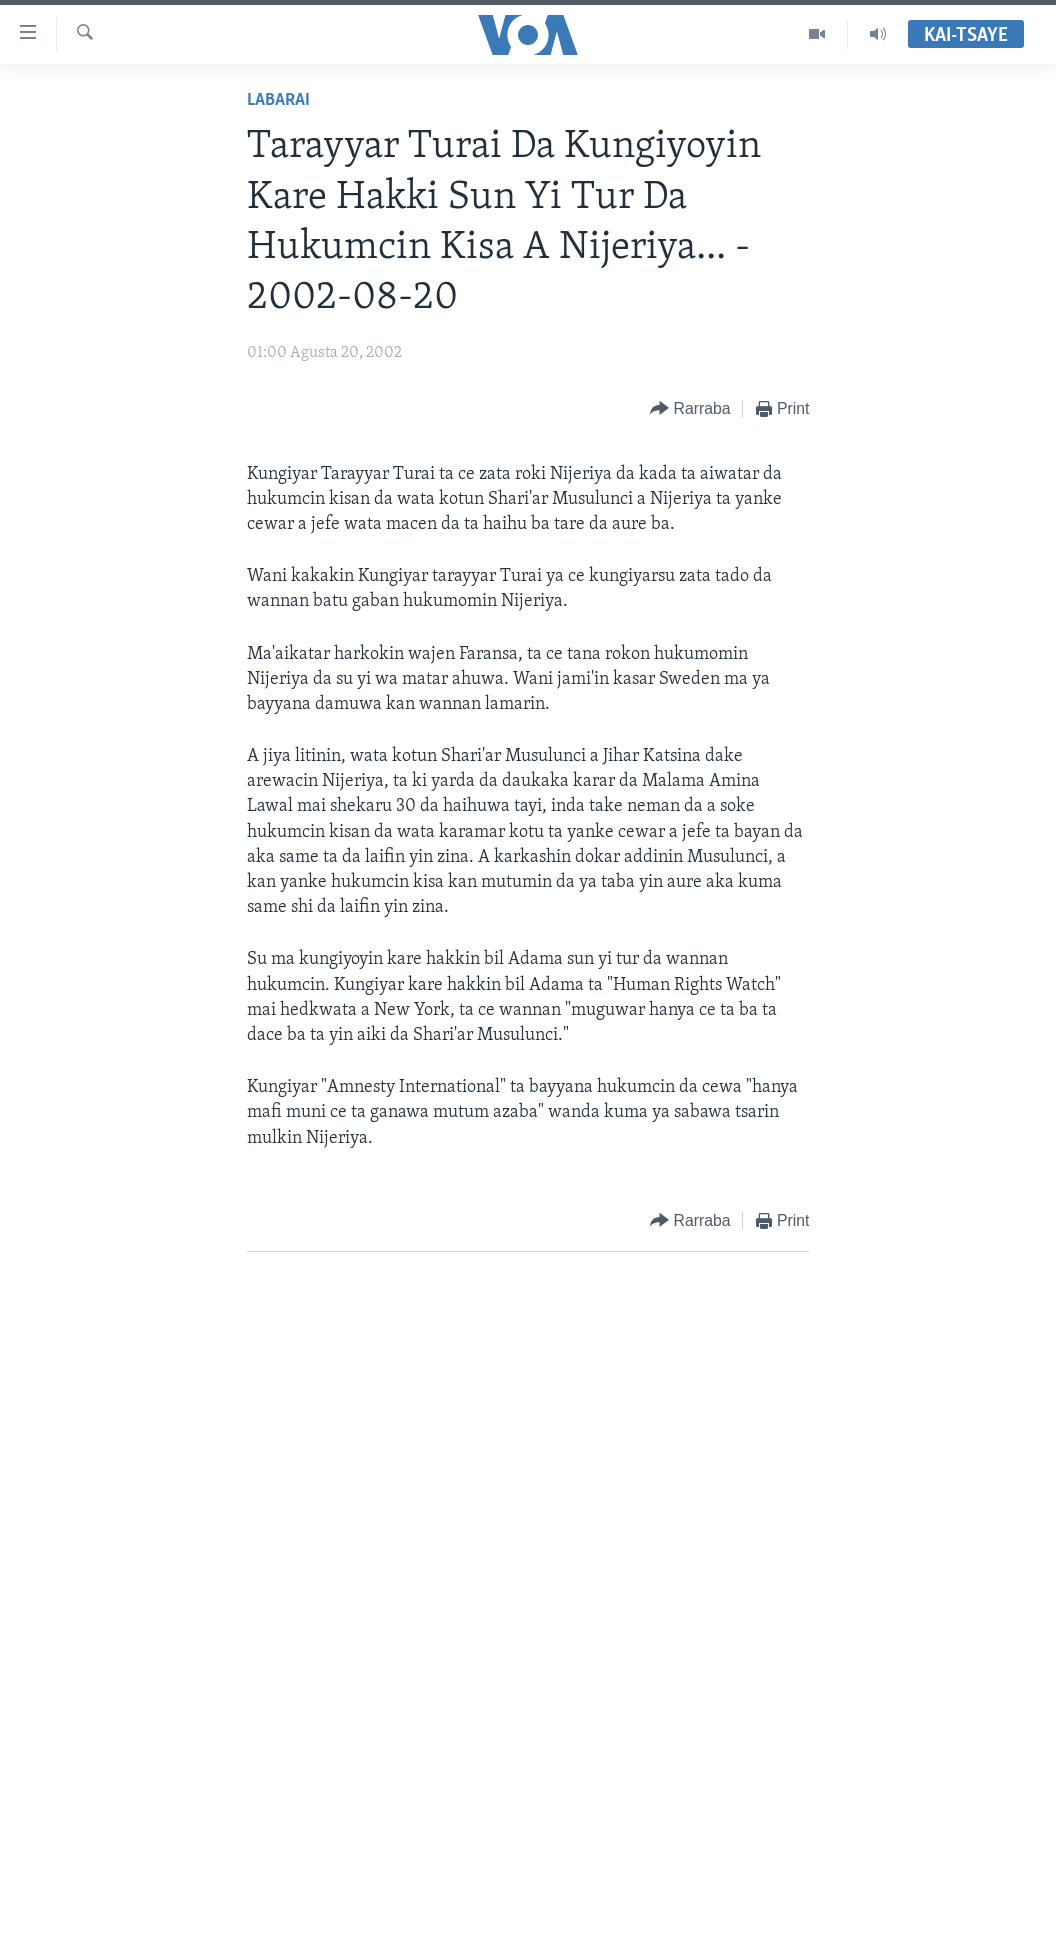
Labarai (278, 100)
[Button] (690, 409)
